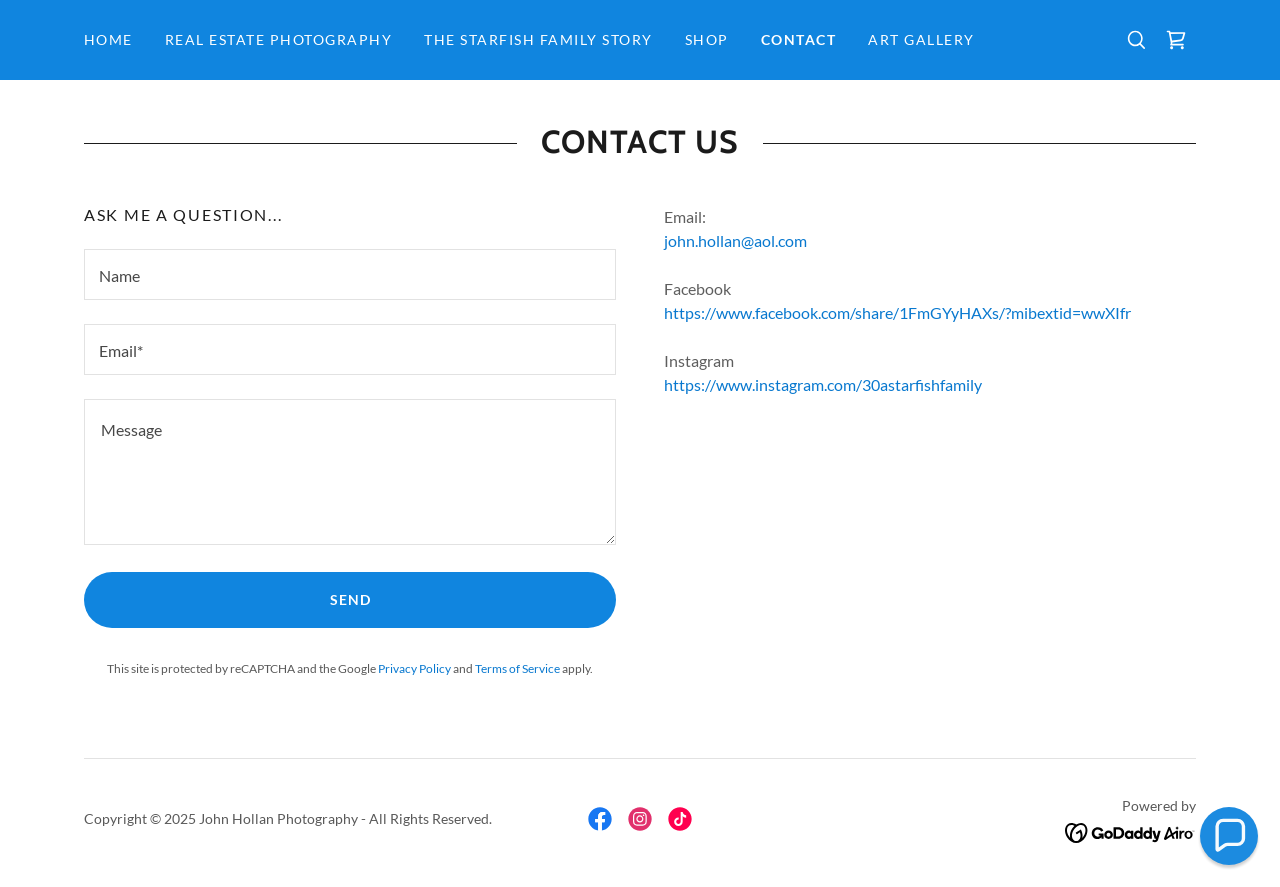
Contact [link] (799, 39)
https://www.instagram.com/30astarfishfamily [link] (823, 384)
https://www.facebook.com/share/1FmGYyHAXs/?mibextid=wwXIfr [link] (897, 312)
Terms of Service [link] (517, 668)
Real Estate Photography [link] (278, 39)
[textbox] (350, 274)
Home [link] (108, 39)
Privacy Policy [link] (414, 668)
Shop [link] (707, 39)
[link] (1176, 40)
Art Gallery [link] (921, 39)
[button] (1229, 836)
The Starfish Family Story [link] (538, 39)
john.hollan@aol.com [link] (735, 240)
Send (350, 599)
